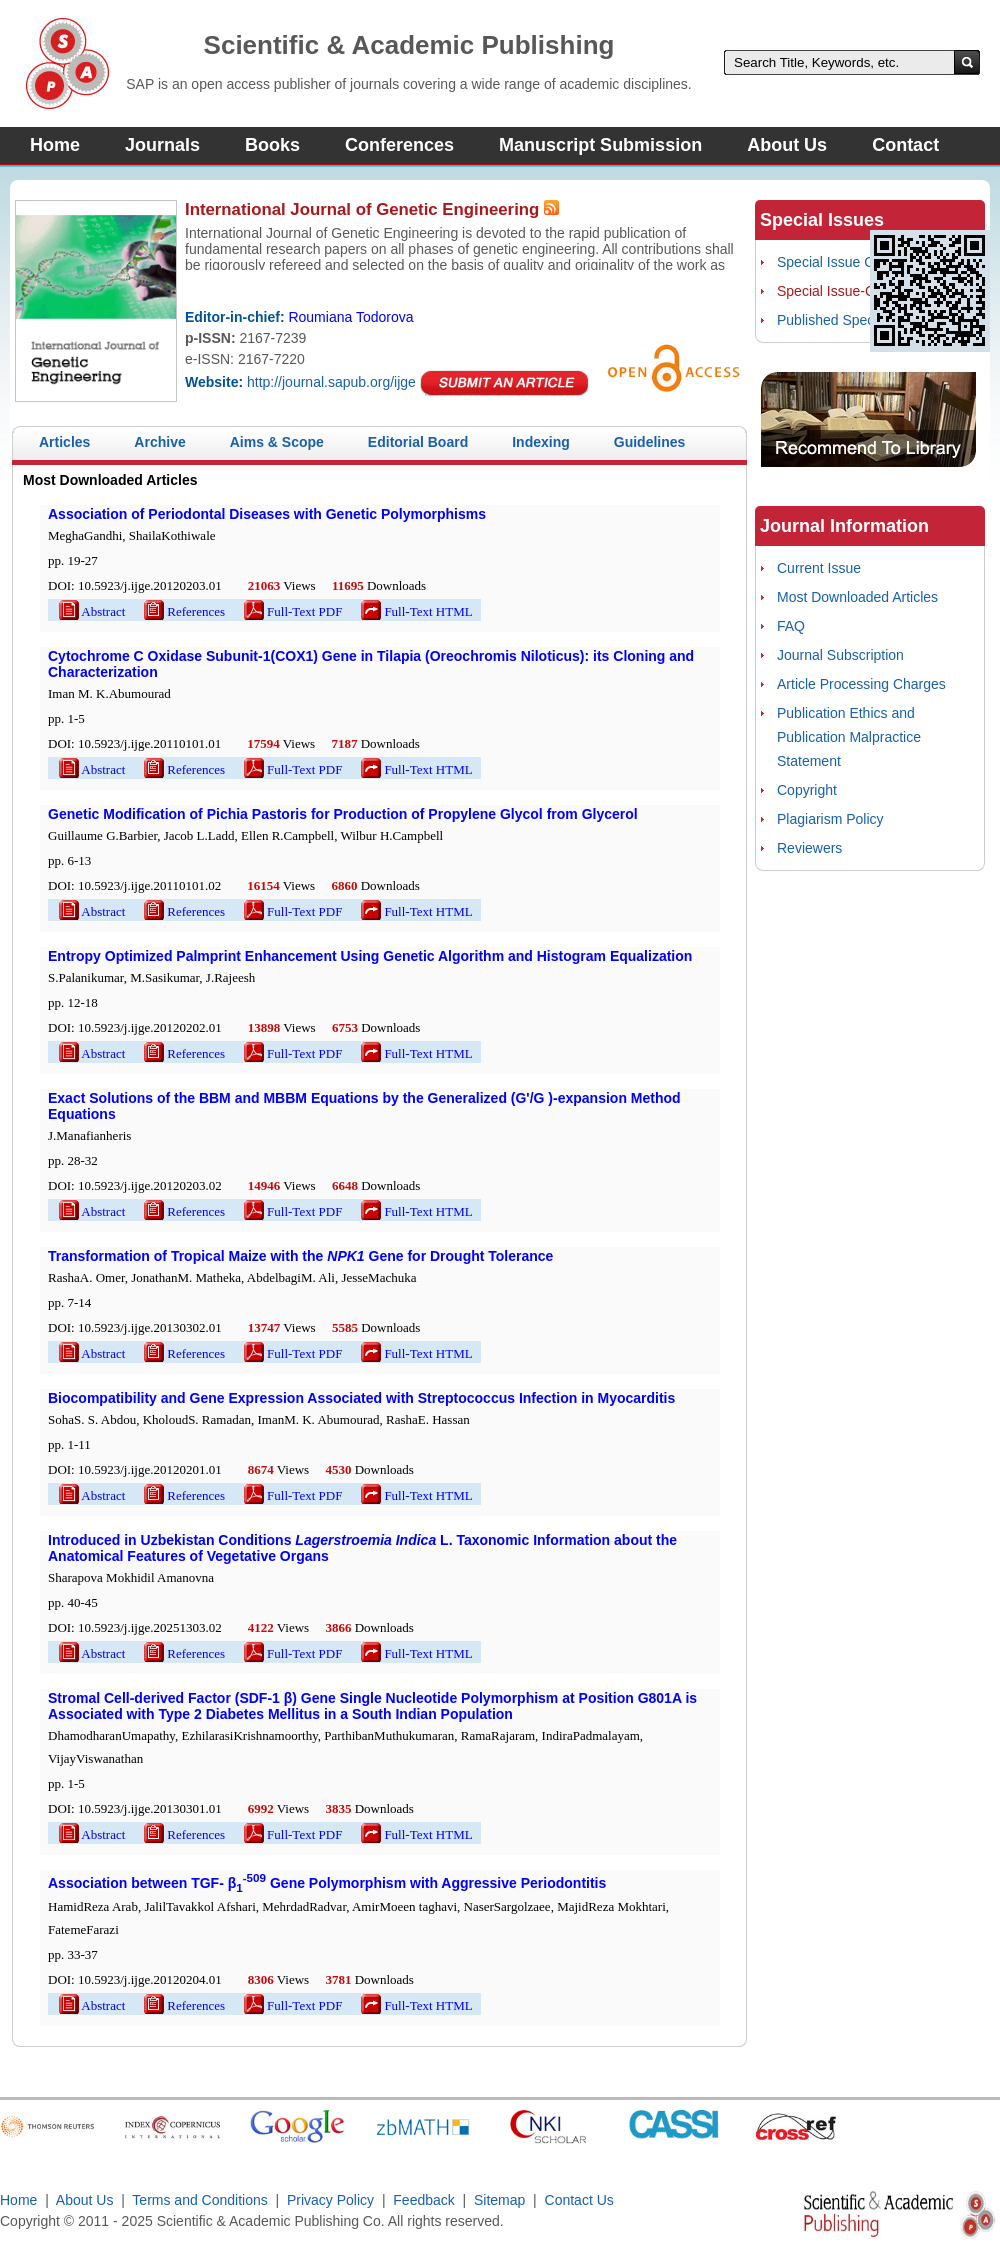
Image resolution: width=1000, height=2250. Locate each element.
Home (55, 145)
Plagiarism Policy (830, 819)
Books (272, 145)
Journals (162, 145)
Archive (159, 442)
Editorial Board (418, 442)
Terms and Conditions (199, 2200)
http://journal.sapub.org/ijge (331, 382)
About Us (787, 145)
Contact (905, 145)
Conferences (399, 145)
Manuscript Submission (600, 145)
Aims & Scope (277, 442)
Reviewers (809, 848)
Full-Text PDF (291, 611)
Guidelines (650, 442)
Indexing (541, 442)
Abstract (90, 611)
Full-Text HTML (415, 611)
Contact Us (579, 2200)
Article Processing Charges (861, 684)
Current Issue (819, 568)
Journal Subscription (840, 655)
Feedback (423, 2200)
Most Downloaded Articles (857, 597)
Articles (64, 442)
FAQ (791, 626)
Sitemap (499, 2200)
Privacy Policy (330, 2200)
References (183, 611)
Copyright (807, 790)
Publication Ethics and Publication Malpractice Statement (849, 737)
